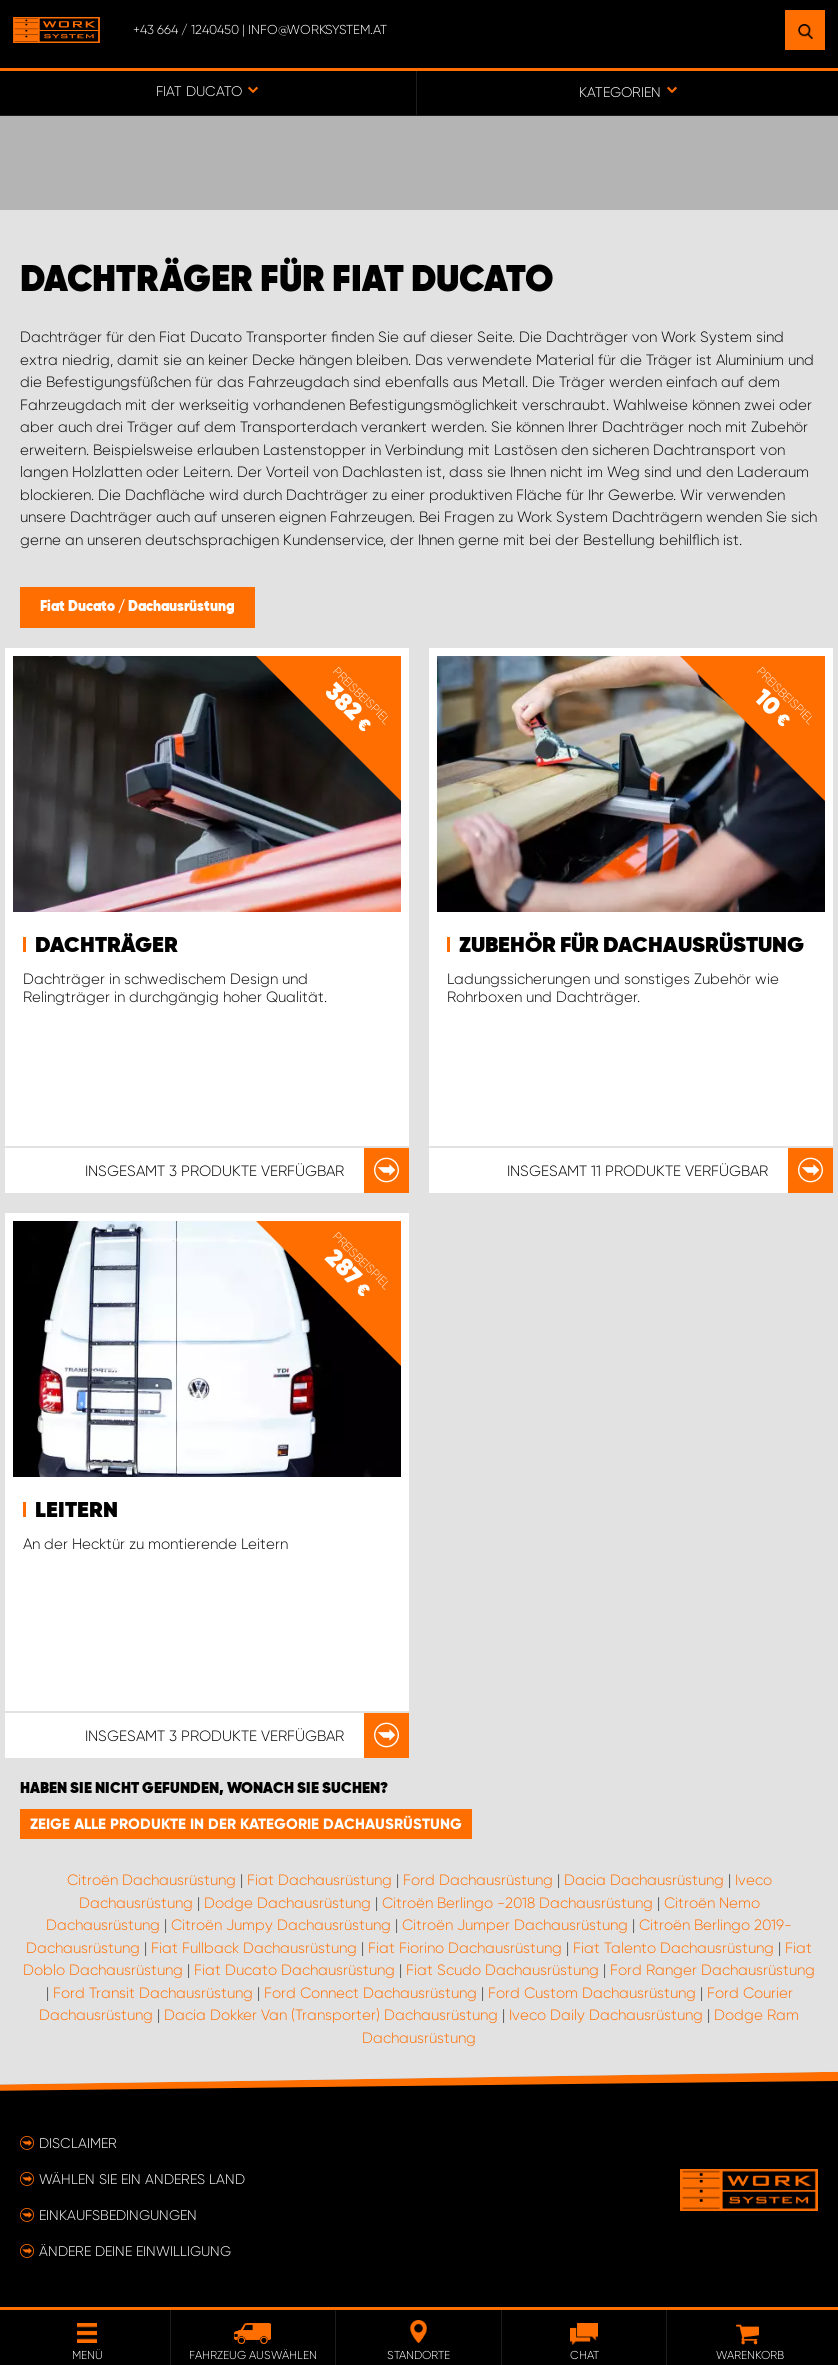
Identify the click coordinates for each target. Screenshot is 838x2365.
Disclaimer (78, 2143)
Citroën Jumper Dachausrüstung (515, 1925)
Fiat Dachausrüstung (319, 1880)
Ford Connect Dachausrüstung (370, 1993)
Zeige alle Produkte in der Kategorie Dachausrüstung (246, 1824)
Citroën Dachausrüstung (151, 1880)
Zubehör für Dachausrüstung (631, 946)
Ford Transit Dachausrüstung (153, 1993)
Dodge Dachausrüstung (287, 1903)
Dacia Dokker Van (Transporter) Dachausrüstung (331, 2015)
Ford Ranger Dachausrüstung (712, 1970)
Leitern (76, 1511)
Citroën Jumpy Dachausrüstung (281, 1925)
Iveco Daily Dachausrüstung (606, 2015)
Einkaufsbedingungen (118, 2215)
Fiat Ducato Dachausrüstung (294, 1970)
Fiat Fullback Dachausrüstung (254, 1948)
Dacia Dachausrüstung (644, 1880)
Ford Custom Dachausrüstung (592, 1993)
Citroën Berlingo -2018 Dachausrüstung (517, 1903)
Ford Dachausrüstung (478, 1880)
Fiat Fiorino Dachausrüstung (465, 1948)
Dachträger (106, 946)
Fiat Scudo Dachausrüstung (502, 1970)
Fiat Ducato (79, 607)
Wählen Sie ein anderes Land (142, 2179)
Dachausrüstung (181, 607)
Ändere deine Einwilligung (135, 2251)
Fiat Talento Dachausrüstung (673, 1948)
